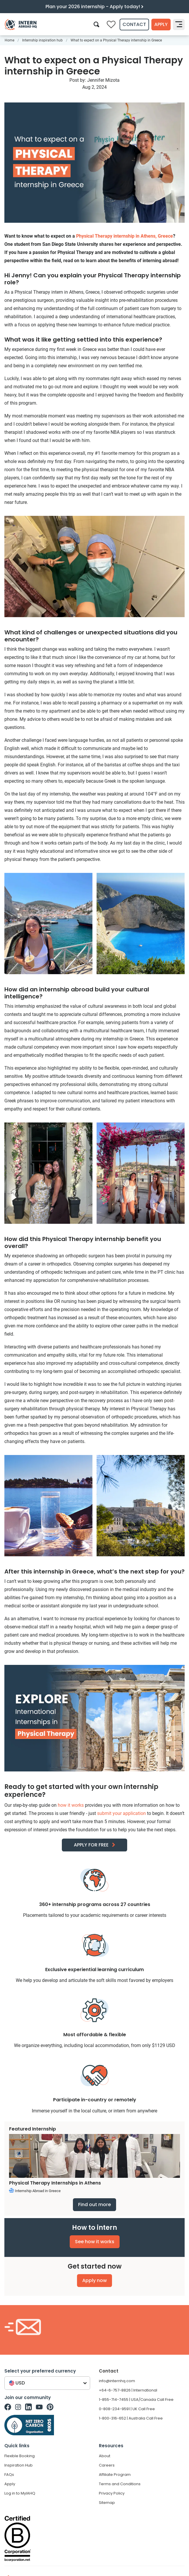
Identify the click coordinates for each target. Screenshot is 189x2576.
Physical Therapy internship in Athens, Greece (124, 236)
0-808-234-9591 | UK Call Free (127, 2409)
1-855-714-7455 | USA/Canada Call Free (136, 2399)
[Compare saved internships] (111, 24)
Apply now (94, 2280)
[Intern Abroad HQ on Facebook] (7, 2407)
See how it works (94, 2241)
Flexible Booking (19, 2456)
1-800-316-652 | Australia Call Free (131, 2418)
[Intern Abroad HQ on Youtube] (39, 2407)
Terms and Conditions (120, 2484)
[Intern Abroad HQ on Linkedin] (28, 2407)
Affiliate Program (115, 2474)
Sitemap (107, 2502)
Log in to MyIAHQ (19, 2493)
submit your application (121, 1813)
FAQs (9, 2474)
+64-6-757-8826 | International (128, 2390)
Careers (107, 2465)
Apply (161, 24)
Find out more (94, 2204)
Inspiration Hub (18, 2465)
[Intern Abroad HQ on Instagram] (18, 2407)
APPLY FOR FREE (91, 1845)
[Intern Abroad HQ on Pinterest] (50, 2407)
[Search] (96, 24)
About (104, 2456)
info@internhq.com (117, 2381)
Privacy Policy (112, 2493)
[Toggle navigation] (179, 24)
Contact (134, 24)
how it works (71, 1805)
